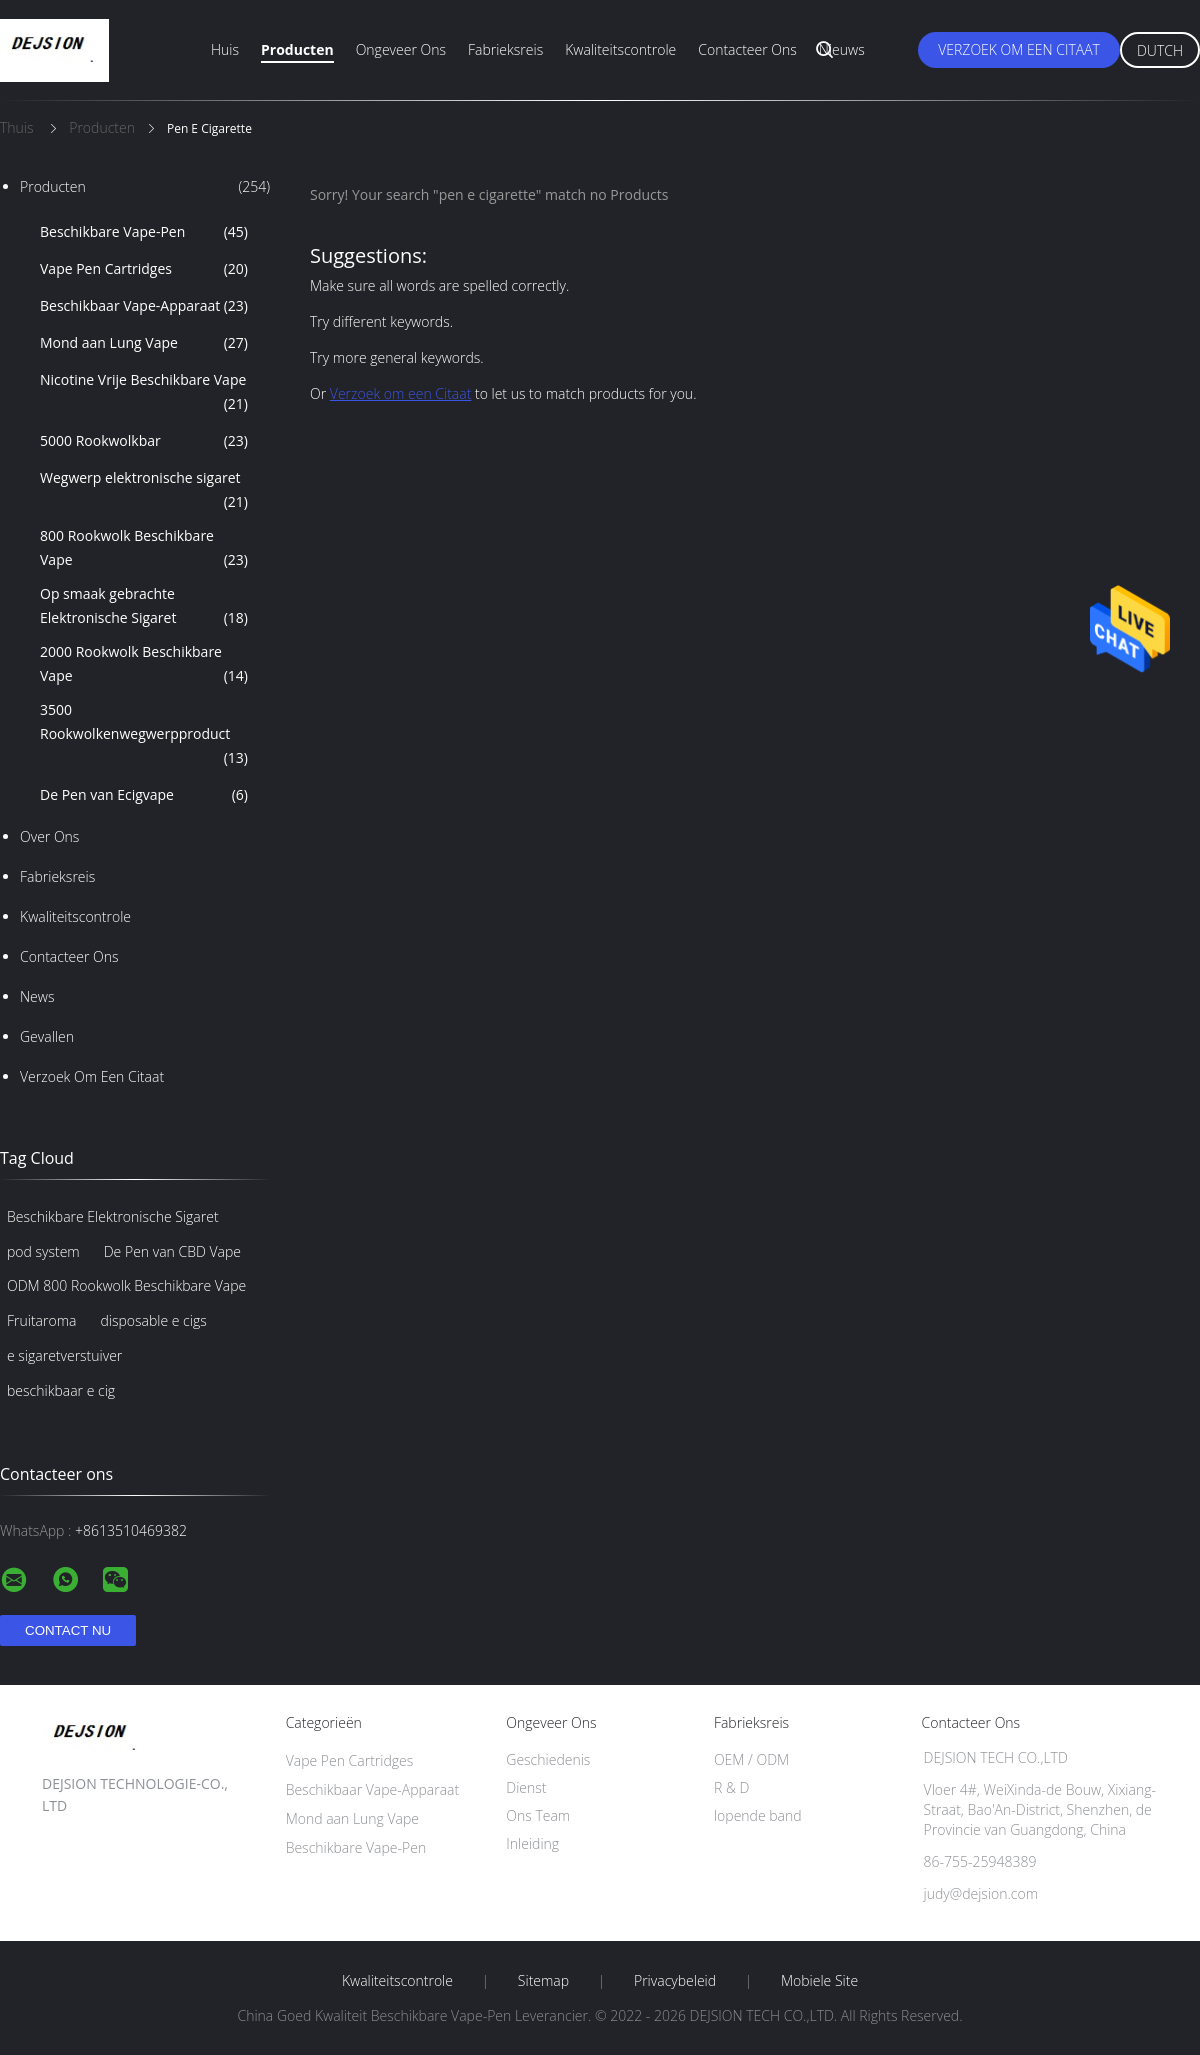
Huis (225, 49)
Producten (297, 49)
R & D (731, 1787)
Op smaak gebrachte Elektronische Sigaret (144, 607)
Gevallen (47, 1036)
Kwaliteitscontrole (620, 49)
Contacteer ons (747, 49)
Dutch (1160, 50)
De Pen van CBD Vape (172, 1251)
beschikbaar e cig (61, 1390)
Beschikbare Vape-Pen (144, 232)
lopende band (758, 1815)
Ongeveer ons (401, 49)
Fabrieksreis (505, 49)
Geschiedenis (548, 1759)
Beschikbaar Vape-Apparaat (144, 306)
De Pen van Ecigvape (144, 795)
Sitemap (543, 1981)
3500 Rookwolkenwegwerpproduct (144, 735)
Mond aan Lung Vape (144, 343)
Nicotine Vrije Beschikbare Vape (144, 393)
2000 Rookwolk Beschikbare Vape (144, 665)
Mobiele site (819, 1981)
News (37, 996)
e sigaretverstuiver (64, 1355)
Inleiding (532, 1843)
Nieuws (842, 49)
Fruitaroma (41, 1320)
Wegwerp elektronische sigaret (144, 491)
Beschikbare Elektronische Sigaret (113, 1216)
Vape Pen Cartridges (144, 269)
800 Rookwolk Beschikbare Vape (144, 549)
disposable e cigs (153, 1320)
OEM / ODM (751, 1759)
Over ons (49, 836)
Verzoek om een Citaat (1019, 49)
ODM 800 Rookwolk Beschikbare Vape (126, 1285)
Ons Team (538, 1815)
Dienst (526, 1787)
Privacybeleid (675, 1981)
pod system (43, 1251)
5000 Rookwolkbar (144, 441)
